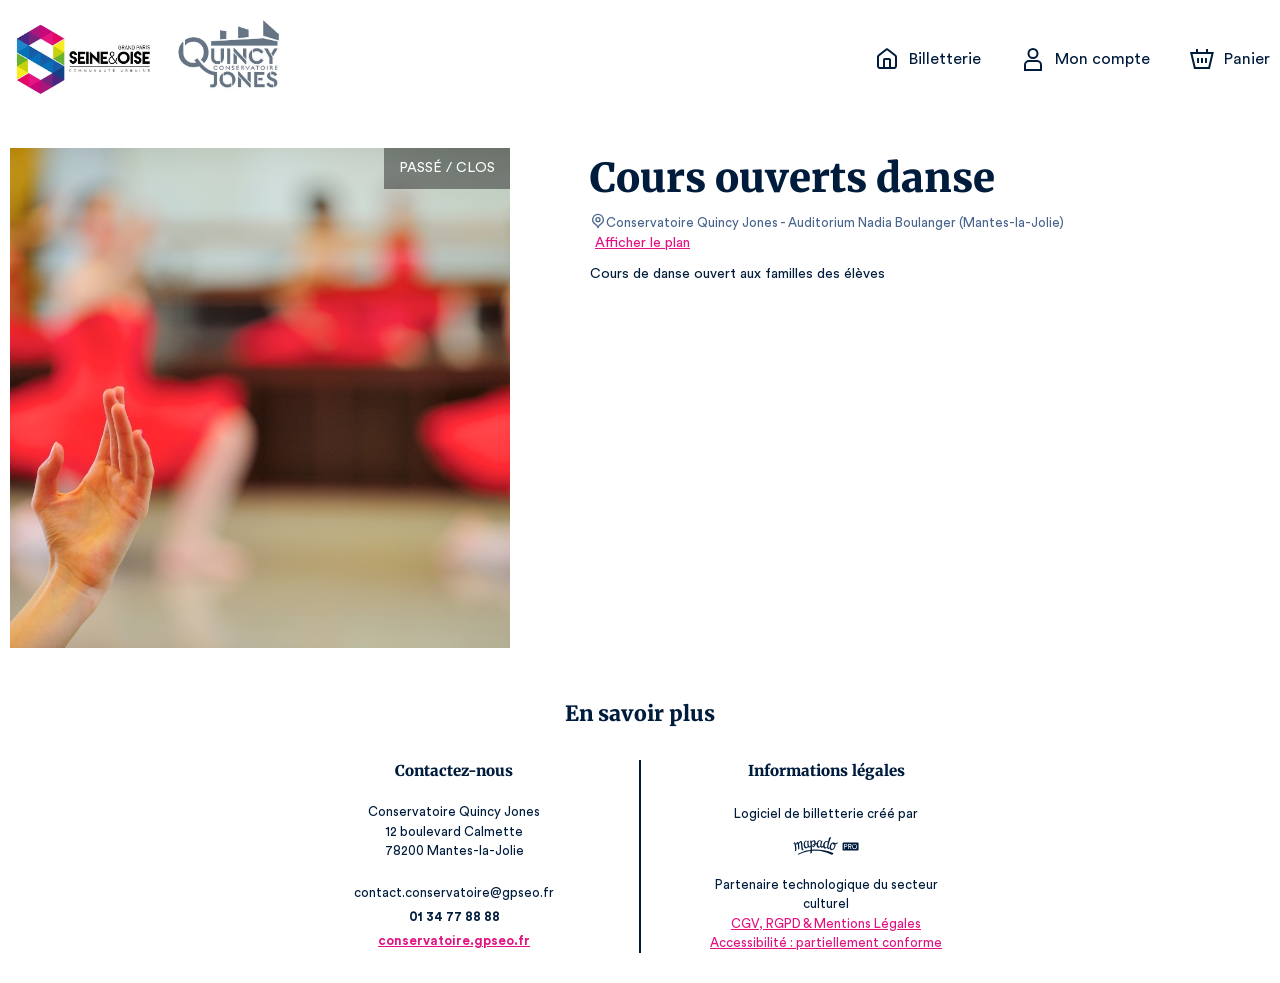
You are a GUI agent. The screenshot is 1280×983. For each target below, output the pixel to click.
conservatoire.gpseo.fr (458, 940)
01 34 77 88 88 (458, 916)
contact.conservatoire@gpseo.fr (458, 892)
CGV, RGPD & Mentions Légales (822, 923)
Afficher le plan (641, 243)
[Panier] (1230, 59)
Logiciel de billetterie (796, 813)
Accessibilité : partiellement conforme (822, 942)
